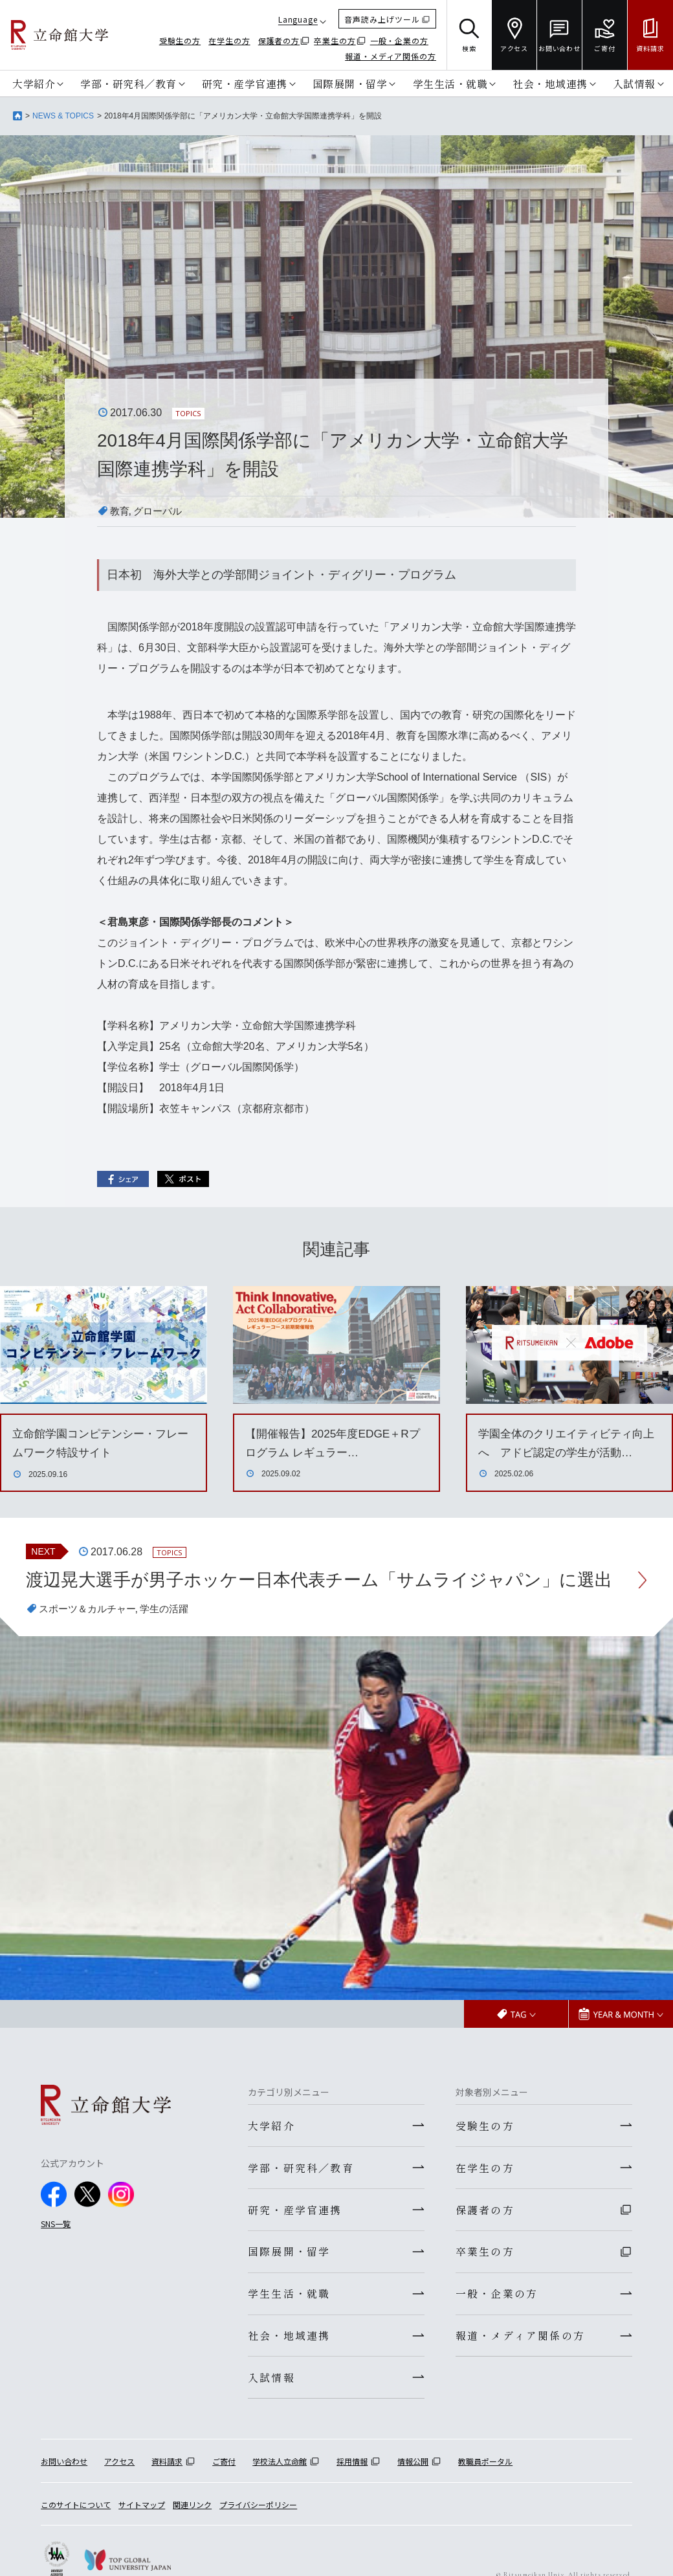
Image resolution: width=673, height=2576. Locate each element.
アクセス (119, 2496)
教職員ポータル (485, 2496)
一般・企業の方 (399, 40)
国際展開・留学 (350, 83)
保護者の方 (279, 40)
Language (298, 19)
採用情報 (352, 2496)
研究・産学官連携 (244, 83)
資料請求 (166, 2496)
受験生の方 (180, 40)
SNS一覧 (56, 2254)
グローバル (160, 510)
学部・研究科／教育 (128, 83)
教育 (120, 510)
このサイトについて (76, 2540)
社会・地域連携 (550, 83)
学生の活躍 (172, 1639)
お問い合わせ (64, 2496)
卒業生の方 (335, 40)
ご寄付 (224, 2496)
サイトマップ (141, 2540)
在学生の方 (229, 40)
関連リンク (192, 2540)
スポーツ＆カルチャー (90, 1639)
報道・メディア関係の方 (390, 55)
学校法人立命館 (279, 2496)
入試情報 (634, 83)
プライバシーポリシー (258, 2540)
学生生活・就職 (450, 83)
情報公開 (412, 2496)
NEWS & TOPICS (63, 115)
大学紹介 (33, 83)
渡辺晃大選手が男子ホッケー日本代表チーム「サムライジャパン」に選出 (320, 1594)
